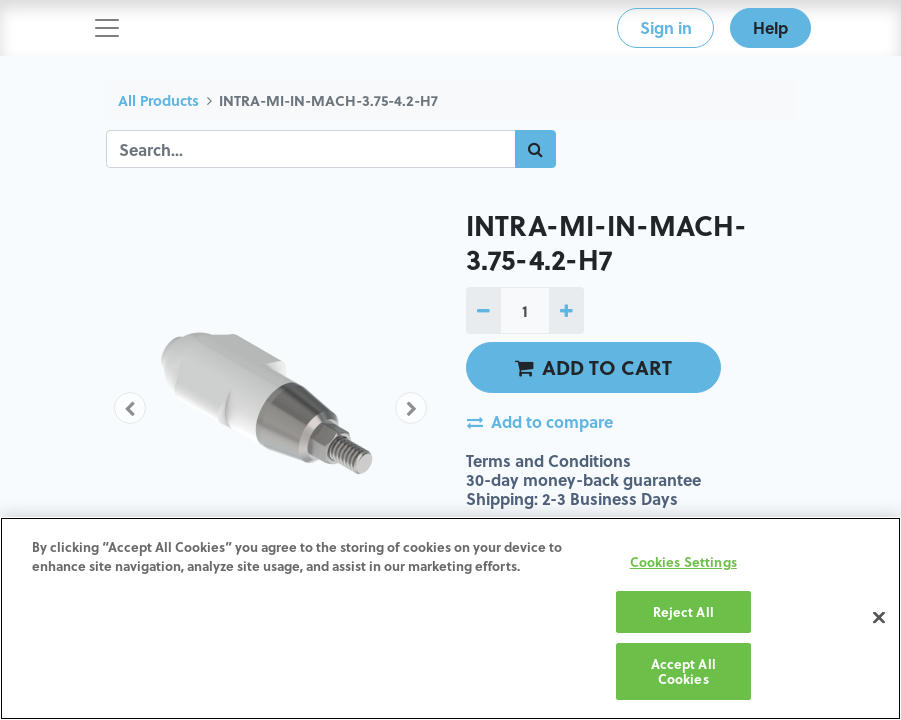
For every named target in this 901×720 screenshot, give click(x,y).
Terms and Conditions (548, 460)
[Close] (879, 618)
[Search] (535, 149)
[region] (450, 618)
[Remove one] (483, 310)
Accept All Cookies (683, 671)
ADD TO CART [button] (593, 367)
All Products (158, 100)
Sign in (666, 27)
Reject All (683, 611)
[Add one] (566, 310)
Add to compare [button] (540, 421)
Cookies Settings (683, 561)
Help (770, 27)
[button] (131, 408)
